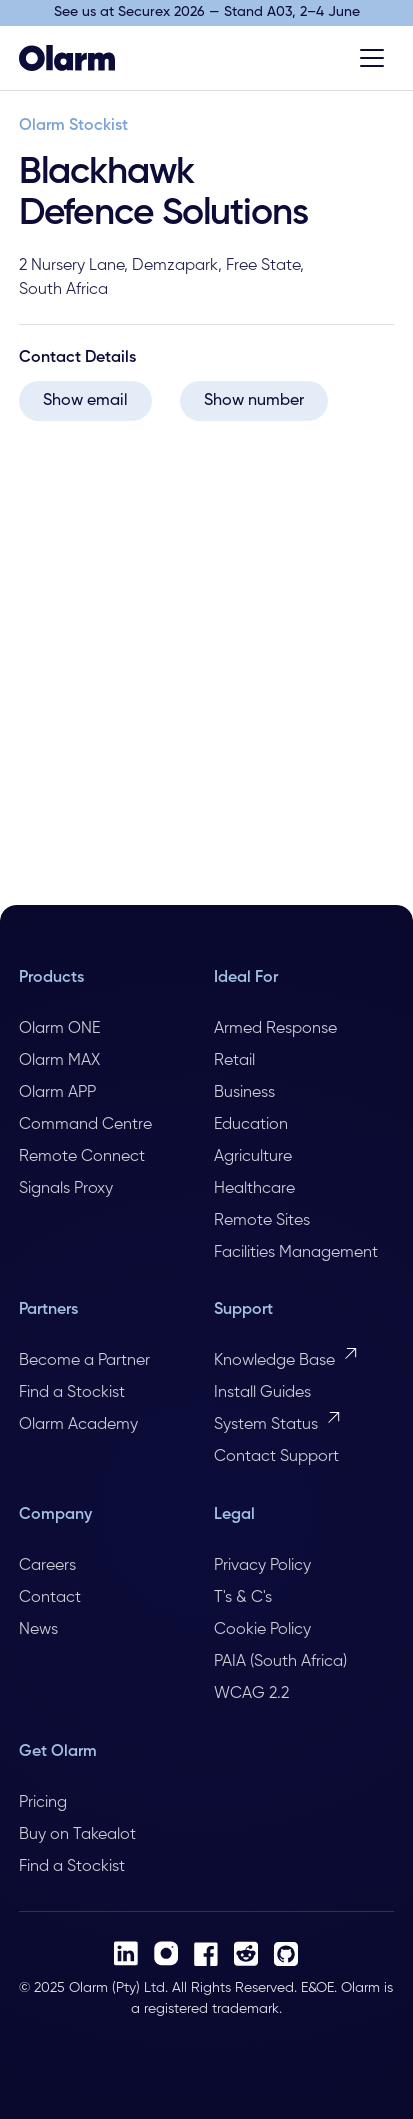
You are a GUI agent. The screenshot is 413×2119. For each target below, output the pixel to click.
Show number (254, 401)
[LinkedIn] (126, 1953)
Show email (85, 401)
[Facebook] (206, 1954)
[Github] (286, 1954)
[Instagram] (166, 1953)
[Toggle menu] (372, 58)
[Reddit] (246, 1953)
